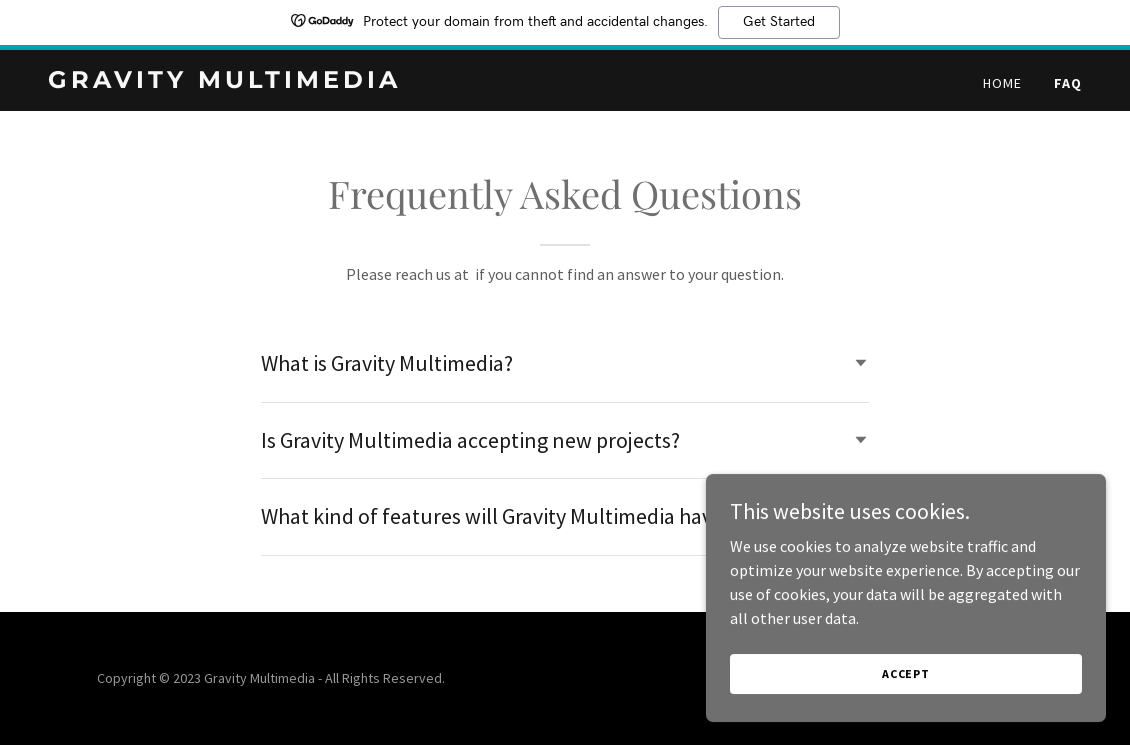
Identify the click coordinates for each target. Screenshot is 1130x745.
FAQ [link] (1068, 83)
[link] (229, 82)
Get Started (779, 22)
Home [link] (1002, 83)
